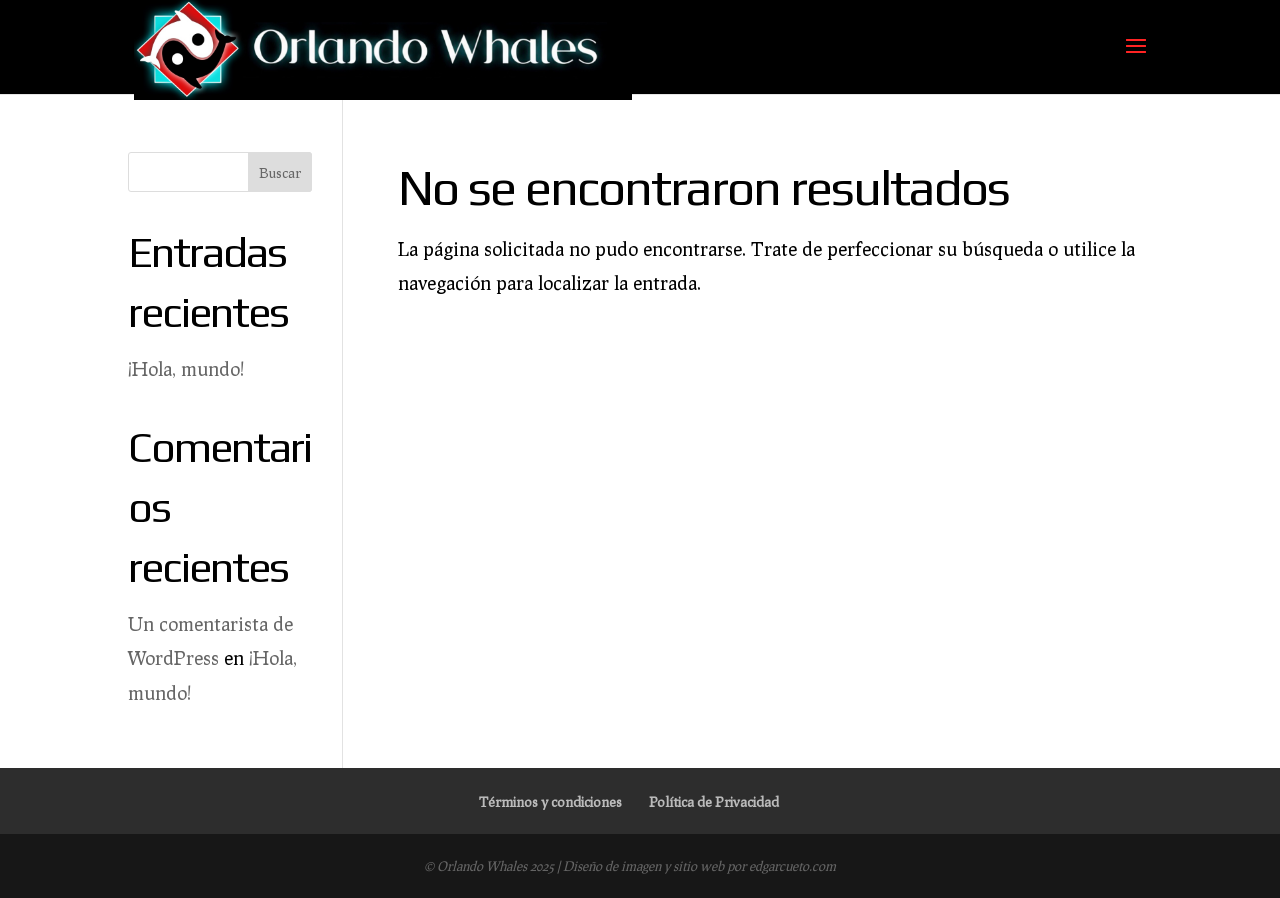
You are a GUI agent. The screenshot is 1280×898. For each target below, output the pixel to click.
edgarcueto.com (792, 866)
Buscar (280, 172)
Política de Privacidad (714, 801)
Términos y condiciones (550, 801)
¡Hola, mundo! (186, 368)
